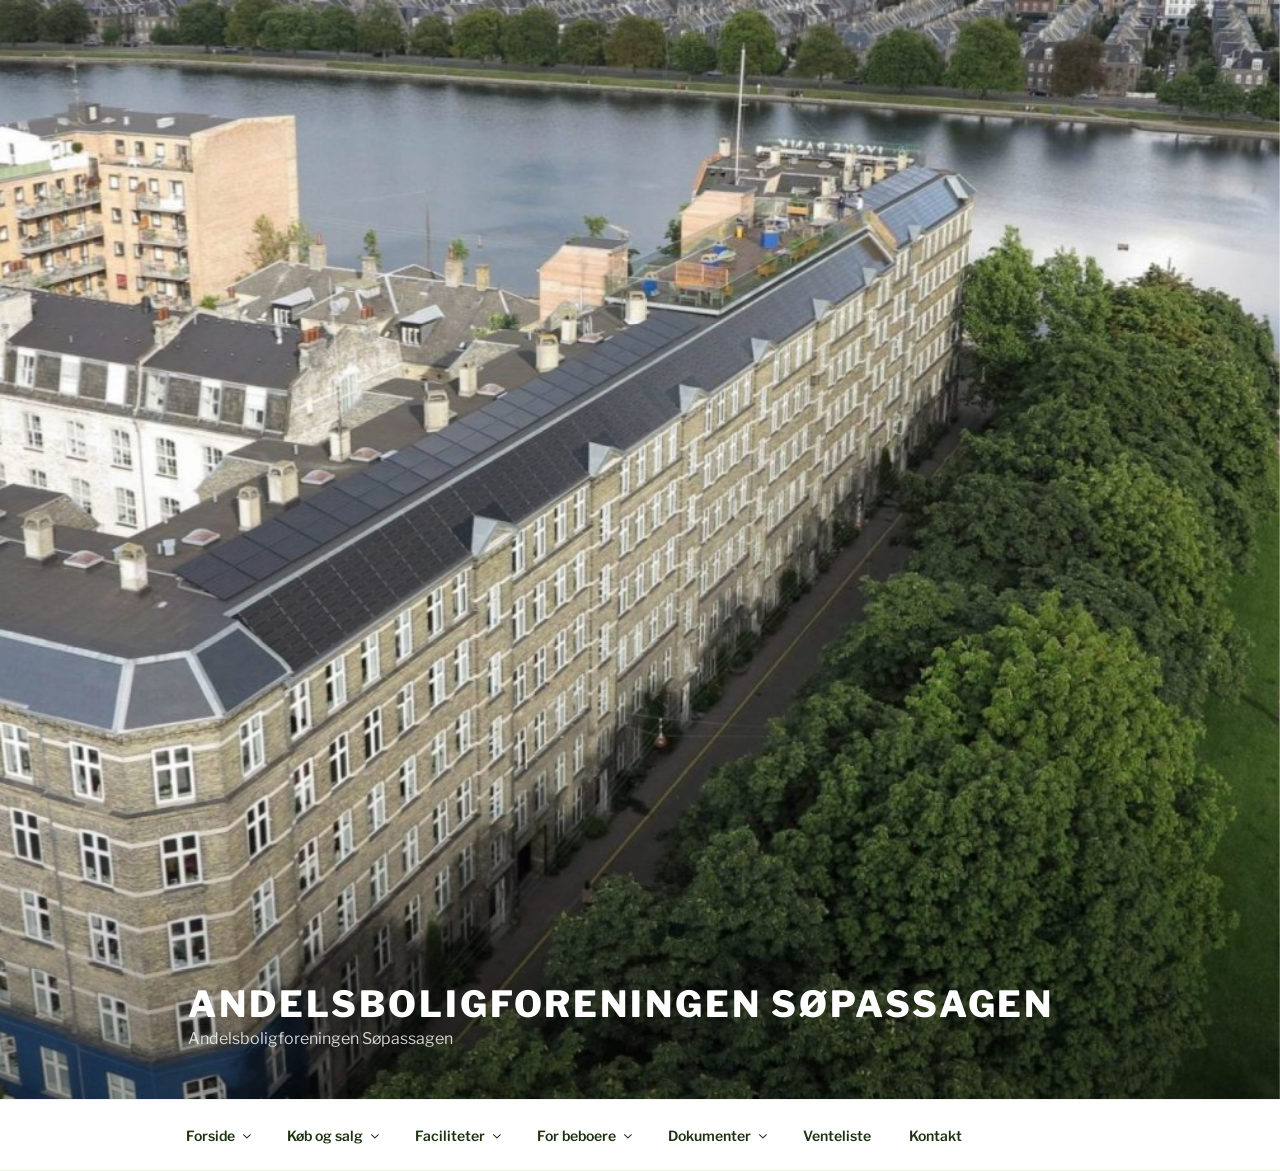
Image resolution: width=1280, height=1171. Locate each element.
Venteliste (837, 1135)
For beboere (586, 1135)
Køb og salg (334, 1135)
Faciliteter (459, 1135)
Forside (220, 1135)
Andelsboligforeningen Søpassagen (621, 1004)
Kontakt (935, 1135)
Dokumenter (719, 1135)
